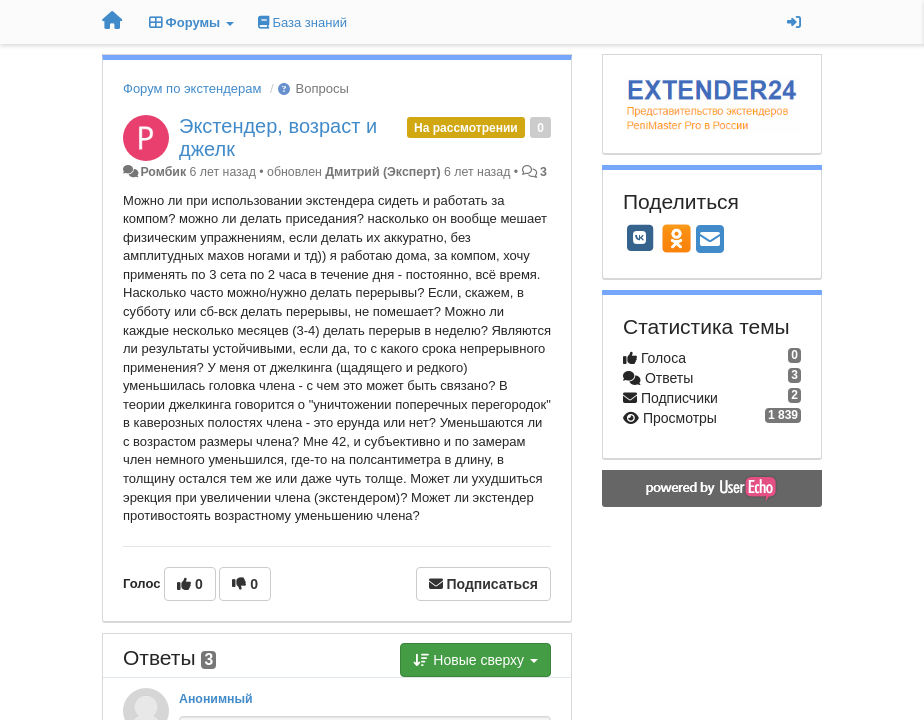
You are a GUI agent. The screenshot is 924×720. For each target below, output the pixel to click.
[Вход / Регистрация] (794, 22)
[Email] (710, 240)
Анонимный (216, 699)
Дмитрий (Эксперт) (382, 172)
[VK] (640, 238)
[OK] (676, 238)
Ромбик (163, 172)
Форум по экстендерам (192, 88)
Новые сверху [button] (475, 660)
